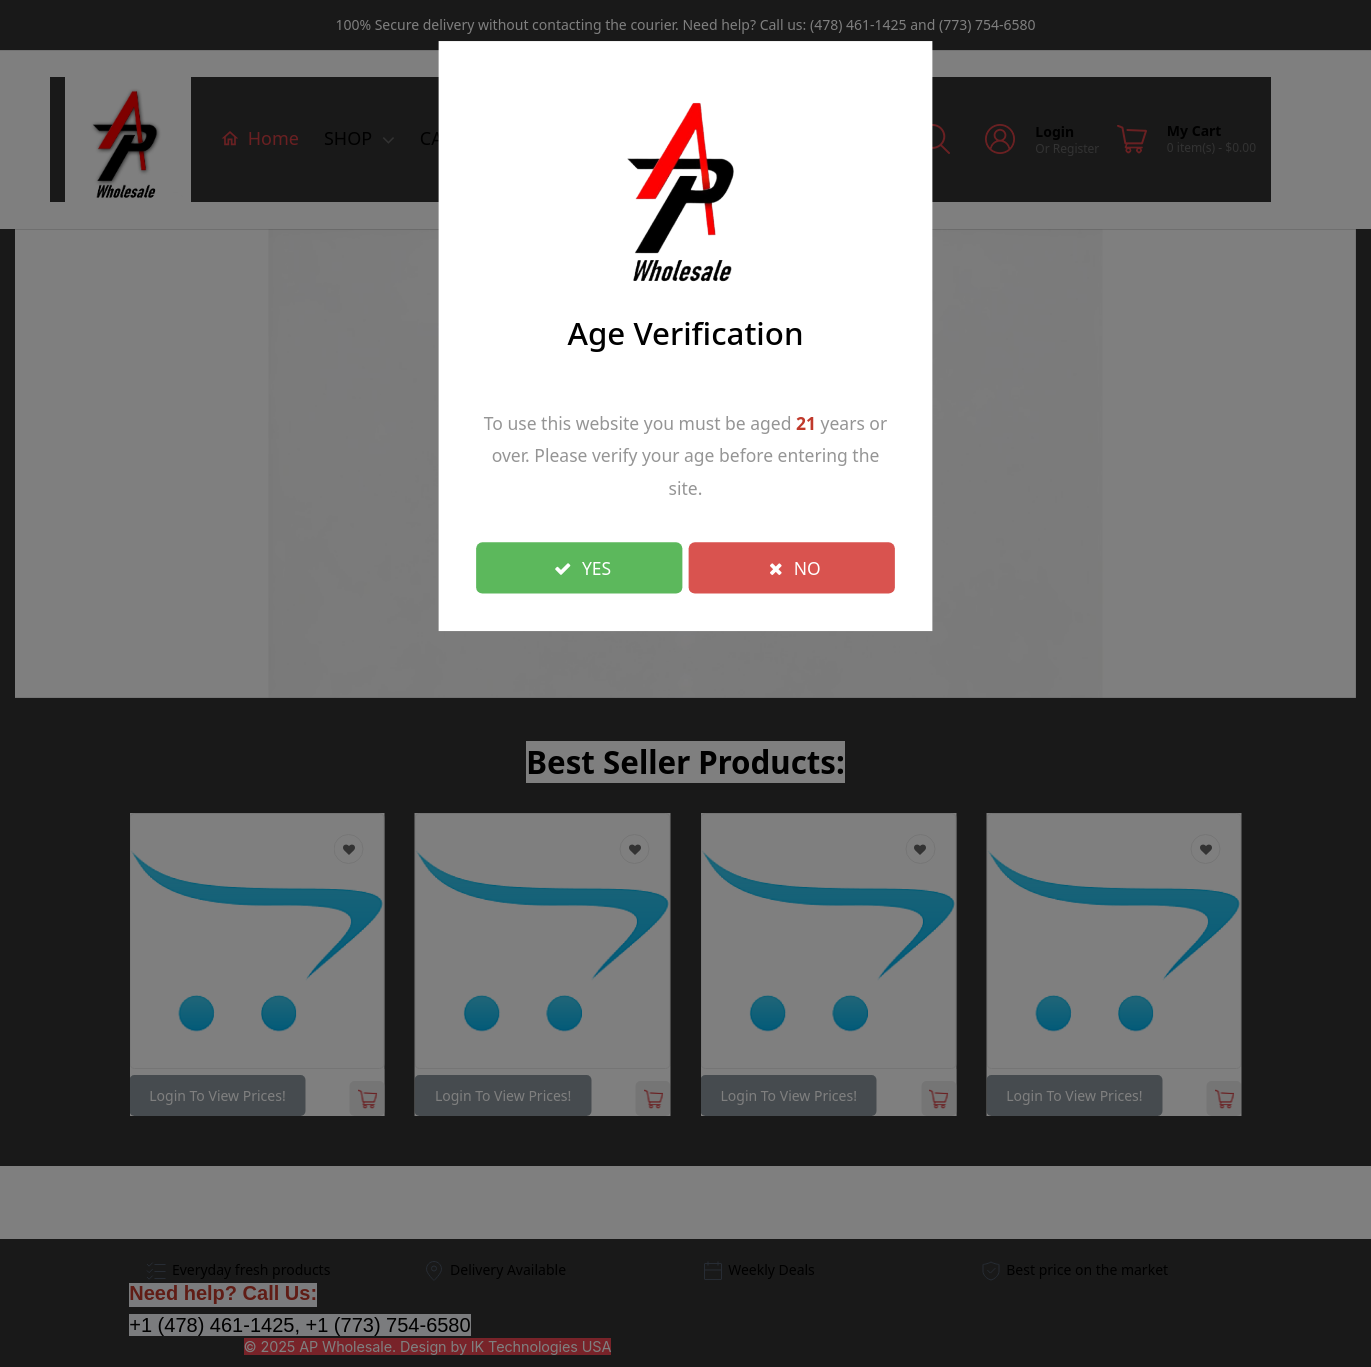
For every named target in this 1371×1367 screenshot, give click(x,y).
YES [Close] (583, 567)
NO (795, 567)
